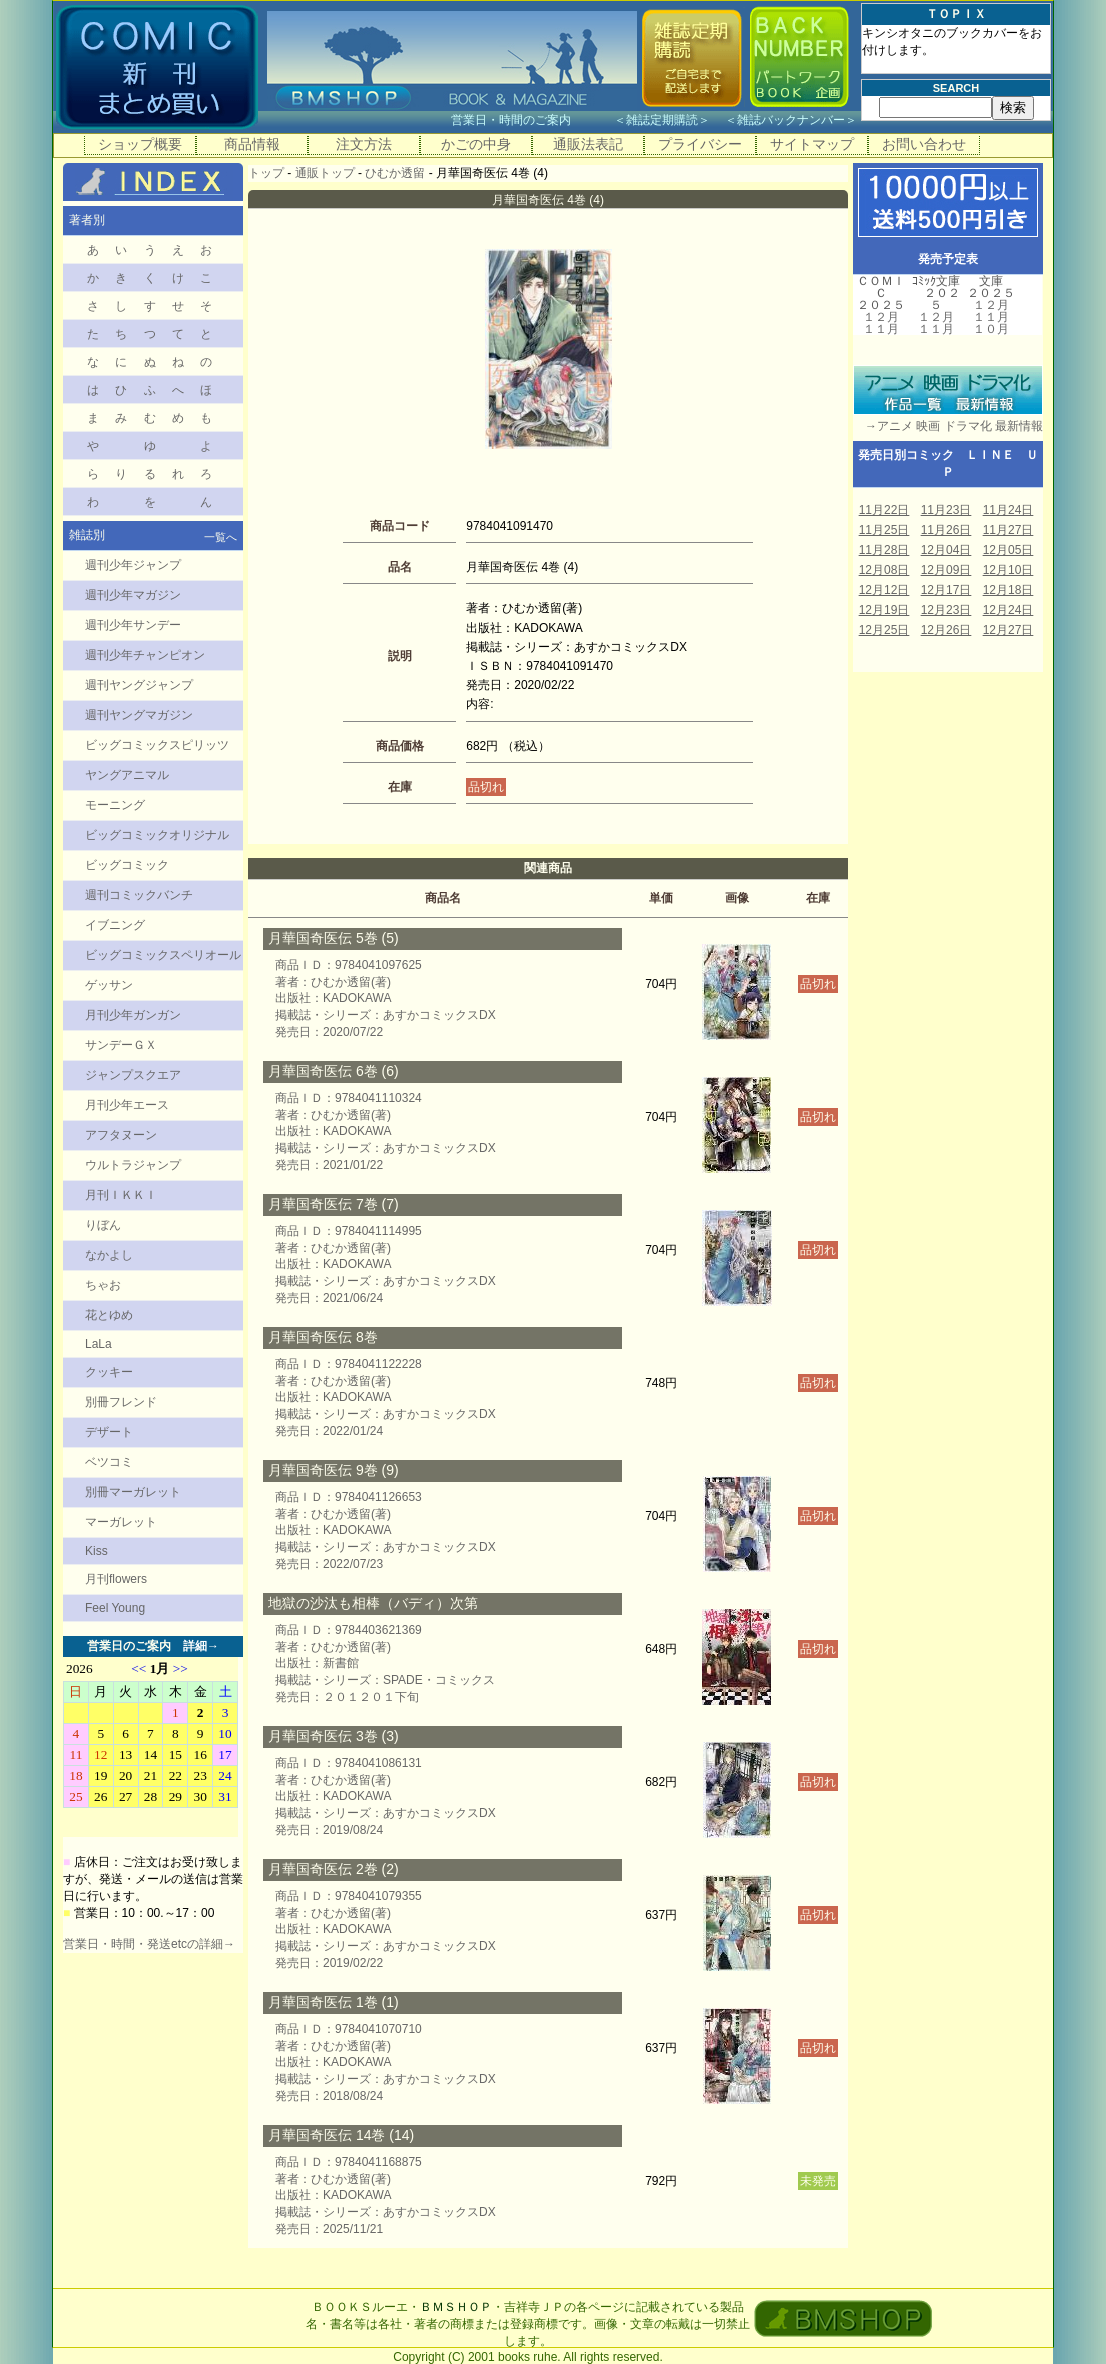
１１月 (881, 329)
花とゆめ (109, 1315)
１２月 (881, 317)
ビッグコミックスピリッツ (157, 745)
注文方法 (364, 144)
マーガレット (121, 1522)
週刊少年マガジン (133, 595)
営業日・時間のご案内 (530, 120)
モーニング (115, 805)
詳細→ (201, 1646)
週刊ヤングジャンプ (139, 685)
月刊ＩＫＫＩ (121, 1195)
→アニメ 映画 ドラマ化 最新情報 (948, 426)
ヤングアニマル (127, 775)
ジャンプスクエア (133, 1075)
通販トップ (325, 173)
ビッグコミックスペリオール (163, 955)
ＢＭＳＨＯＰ (456, 2307)
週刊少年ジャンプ (133, 565)
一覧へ (220, 537)
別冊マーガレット (133, 1492)
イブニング (115, 925)
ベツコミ (109, 1462)
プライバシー (700, 144)
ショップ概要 (140, 144)
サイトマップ (812, 144)
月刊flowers (116, 1579)
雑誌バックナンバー (791, 120)
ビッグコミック (127, 865)
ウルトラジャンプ (133, 1165)
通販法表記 (588, 144)
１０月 (991, 329)
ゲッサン (109, 985)
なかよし (109, 1255)
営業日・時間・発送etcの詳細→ (149, 1944)
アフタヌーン (121, 1135)
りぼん (103, 1225)
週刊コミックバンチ (139, 895)
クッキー (109, 1372)
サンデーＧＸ (121, 1045)
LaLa (98, 1344)
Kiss (96, 1551)
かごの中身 (476, 144)
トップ (266, 173)
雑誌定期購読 (662, 120)
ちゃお (103, 1285)
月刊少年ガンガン (133, 1015)
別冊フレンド (121, 1402)
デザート (109, 1432)
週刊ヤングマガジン (139, 715)
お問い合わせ (924, 144)
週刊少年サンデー (133, 625)
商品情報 (252, 144)
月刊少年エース (127, 1105)
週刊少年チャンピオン (145, 655)
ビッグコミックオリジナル (157, 835)
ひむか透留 (395, 173)
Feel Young (115, 1608)
